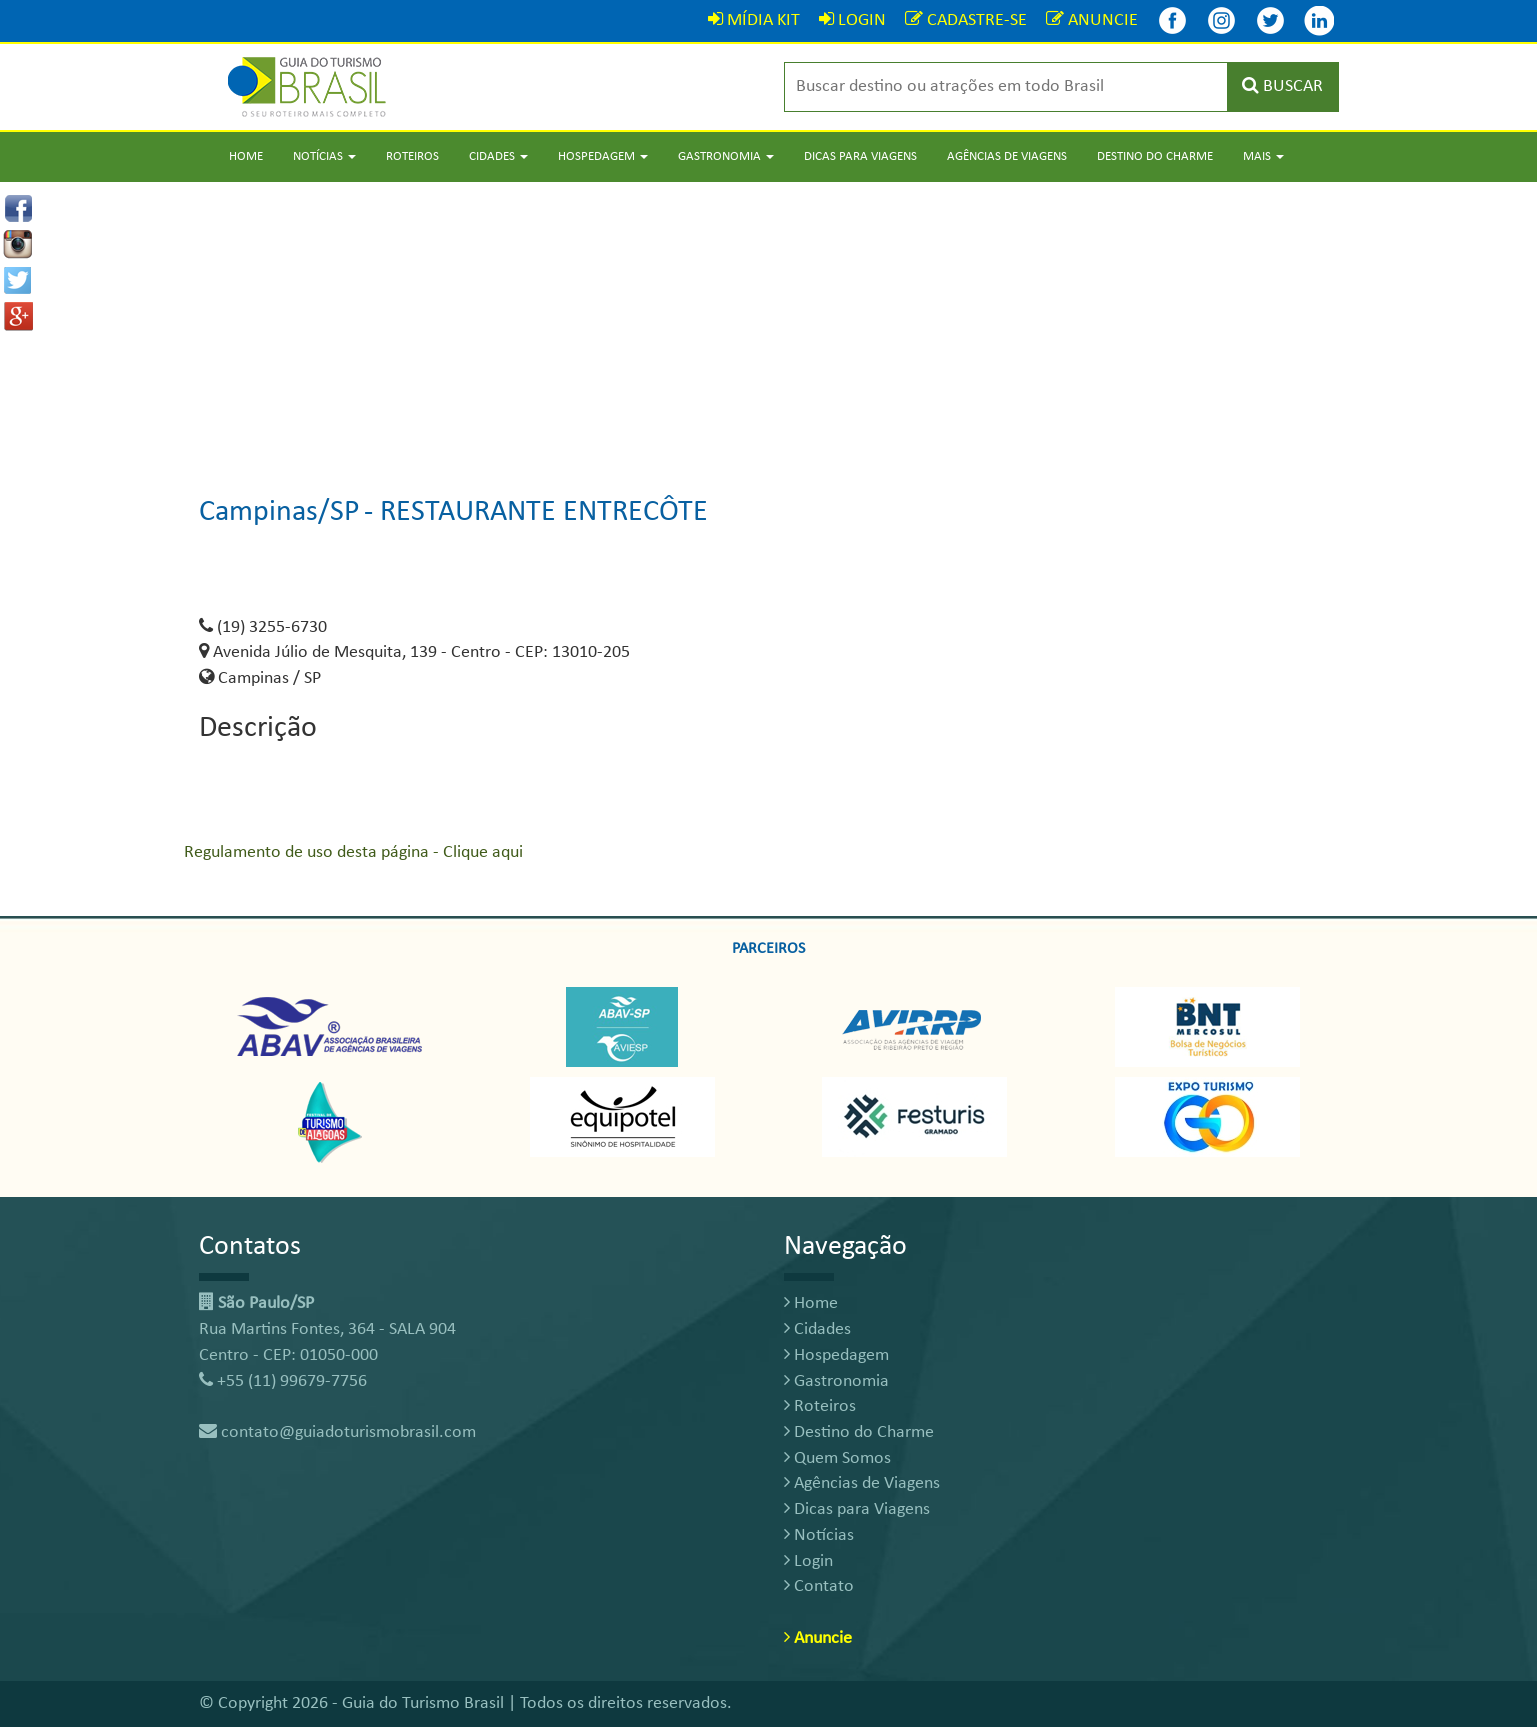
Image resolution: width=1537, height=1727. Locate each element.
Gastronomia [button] (726, 156)
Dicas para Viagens (860, 156)
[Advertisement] (769, 322)
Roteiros (412, 156)
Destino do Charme (1155, 156)
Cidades (817, 1329)
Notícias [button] (324, 156)
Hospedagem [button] (603, 156)
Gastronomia (836, 1381)
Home (246, 156)
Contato (819, 1586)
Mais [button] (1263, 156)
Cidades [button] (498, 156)
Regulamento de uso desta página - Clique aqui (353, 852)
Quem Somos (837, 1458)
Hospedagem (836, 1355)
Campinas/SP (279, 512)
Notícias (819, 1535)
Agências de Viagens (1007, 156)
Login (808, 1561)
